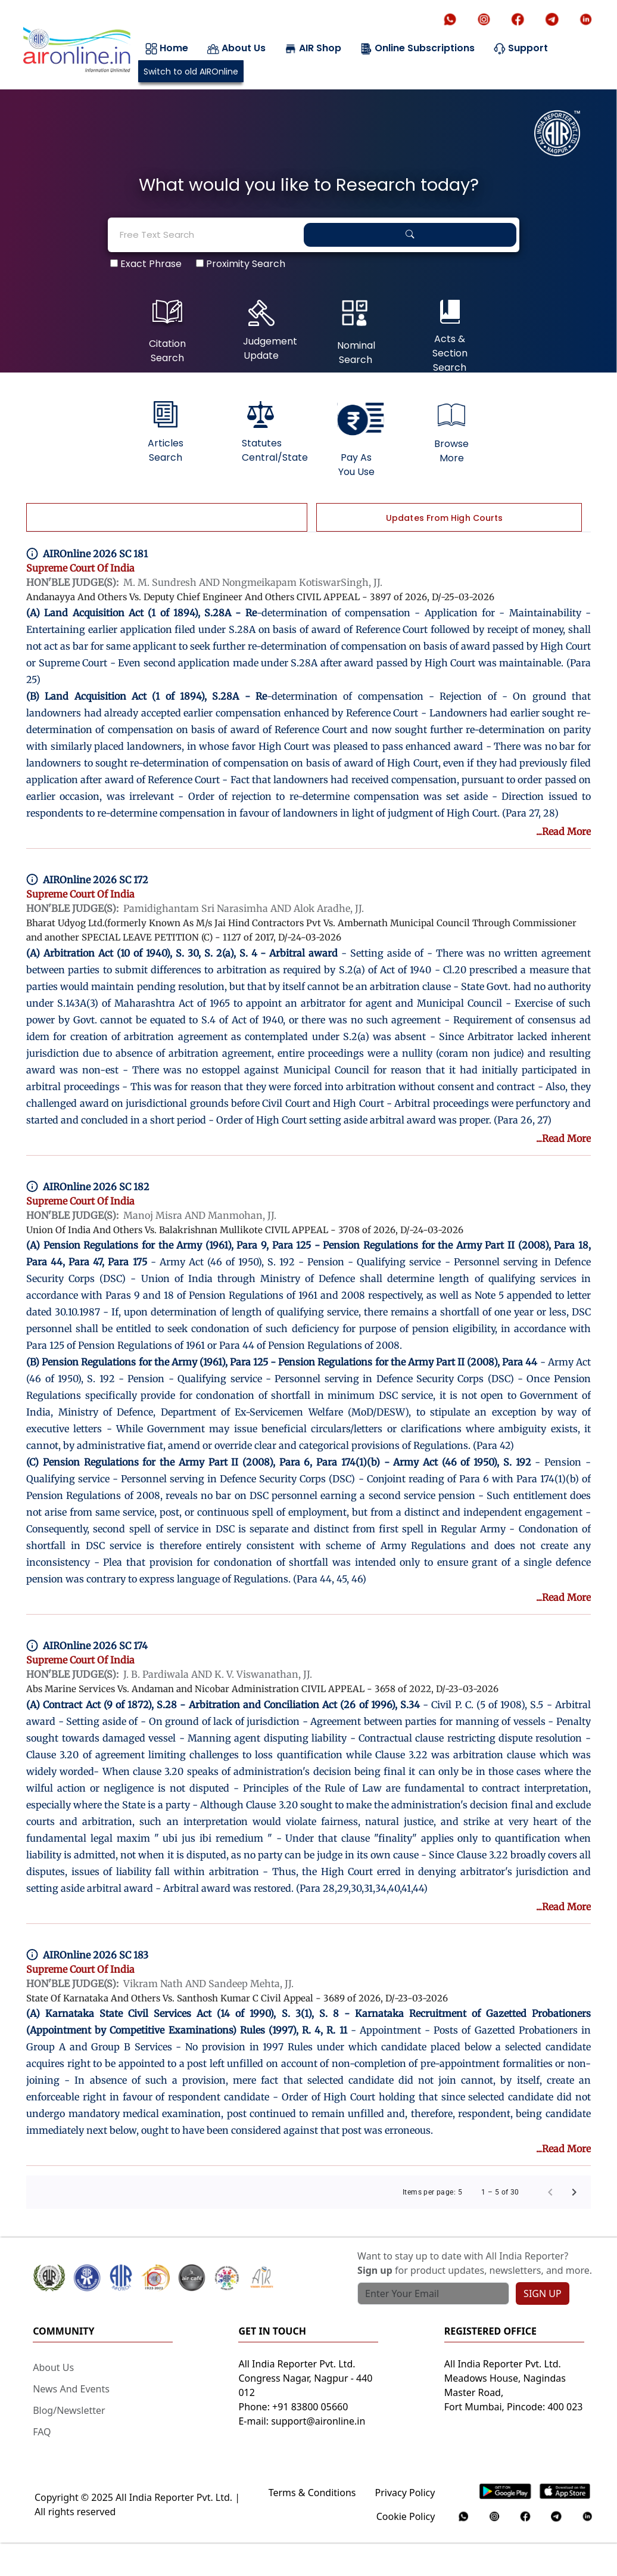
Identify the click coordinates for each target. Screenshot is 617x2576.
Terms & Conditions (312, 2492)
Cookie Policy (405, 2516)
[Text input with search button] (433, 2293)
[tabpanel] (308, 243)
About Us (236, 48)
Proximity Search (240, 262)
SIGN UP (542, 2293)
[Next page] (574, 2192)
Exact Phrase (146, 262)
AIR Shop (313, 48)
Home (166, 48)
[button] (149, 2278)
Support (521, 48)
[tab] (166, 517)
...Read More (563, 831)
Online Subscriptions (417, 48)
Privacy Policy (405, 2492)
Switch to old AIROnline (191, 71)
